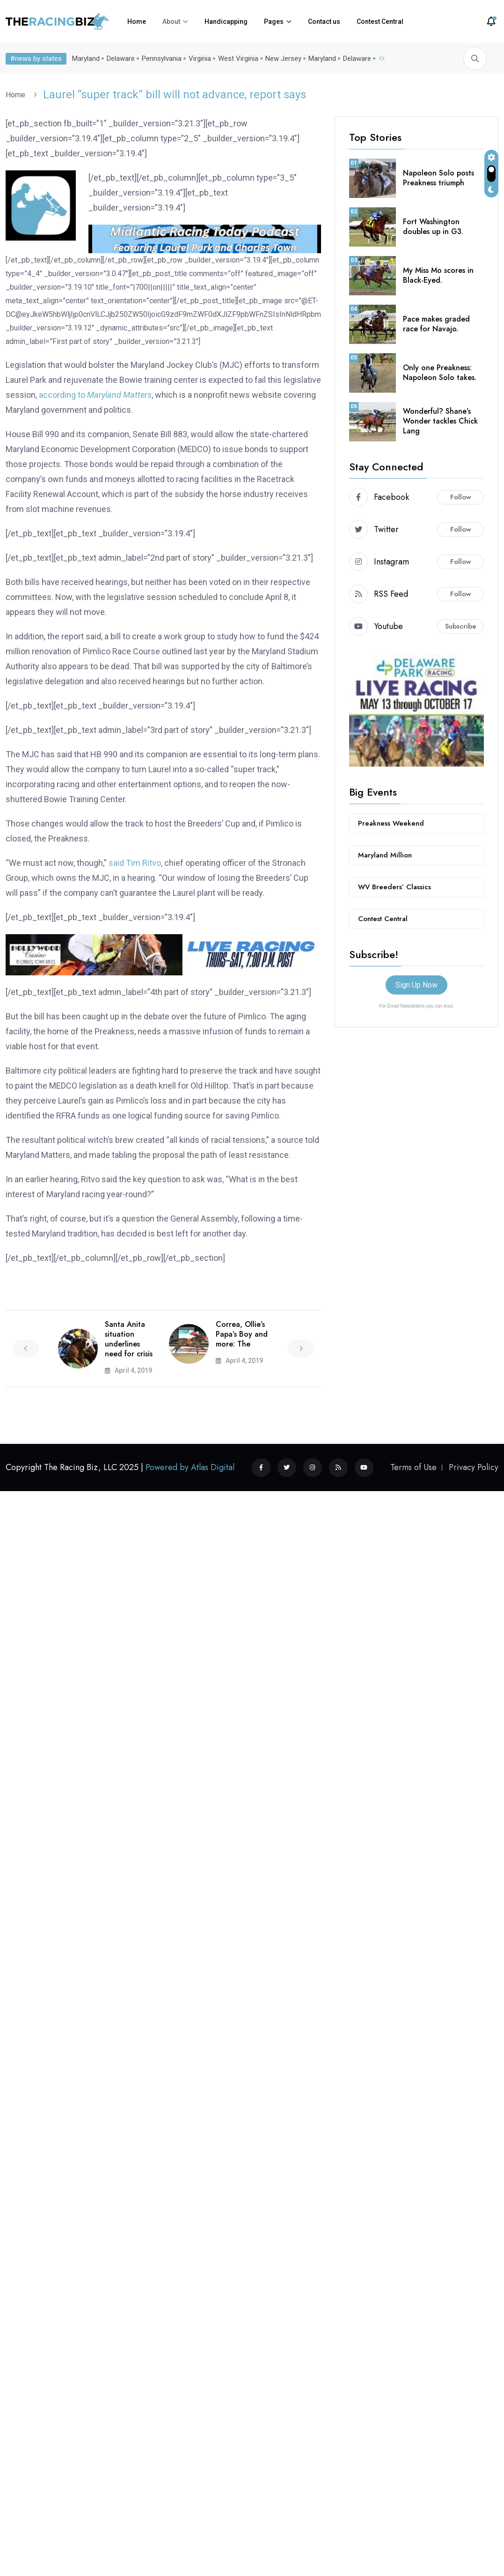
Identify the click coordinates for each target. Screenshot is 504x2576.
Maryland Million (385, 855)
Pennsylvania (160, 58)
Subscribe (460, 626)
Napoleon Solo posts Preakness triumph (438, 178)
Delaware (119, 58)
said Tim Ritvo (135, 863)
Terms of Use (413, 1467)
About (171, 21)
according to (95, 395)
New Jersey (281, 58)
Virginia (198, 58)
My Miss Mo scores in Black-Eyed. (438, 275)
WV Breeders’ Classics (394, 887)
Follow (460, 497)
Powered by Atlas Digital (190, 1467)
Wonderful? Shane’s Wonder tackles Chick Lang (440, 421)
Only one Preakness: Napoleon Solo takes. (439, 372)
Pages (274, 21)
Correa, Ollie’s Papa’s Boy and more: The (242, 1334)
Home (136, 21)
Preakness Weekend (391, 823)
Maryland (84, 58)
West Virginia (236, 58)
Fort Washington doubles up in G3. (433, 226)
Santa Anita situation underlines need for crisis (129, 1339)
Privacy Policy (473, 1467)
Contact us (324, 21)
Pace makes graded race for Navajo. (436, 324)
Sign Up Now (416, 985)
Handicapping (226, 21)
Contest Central (380, 21)
